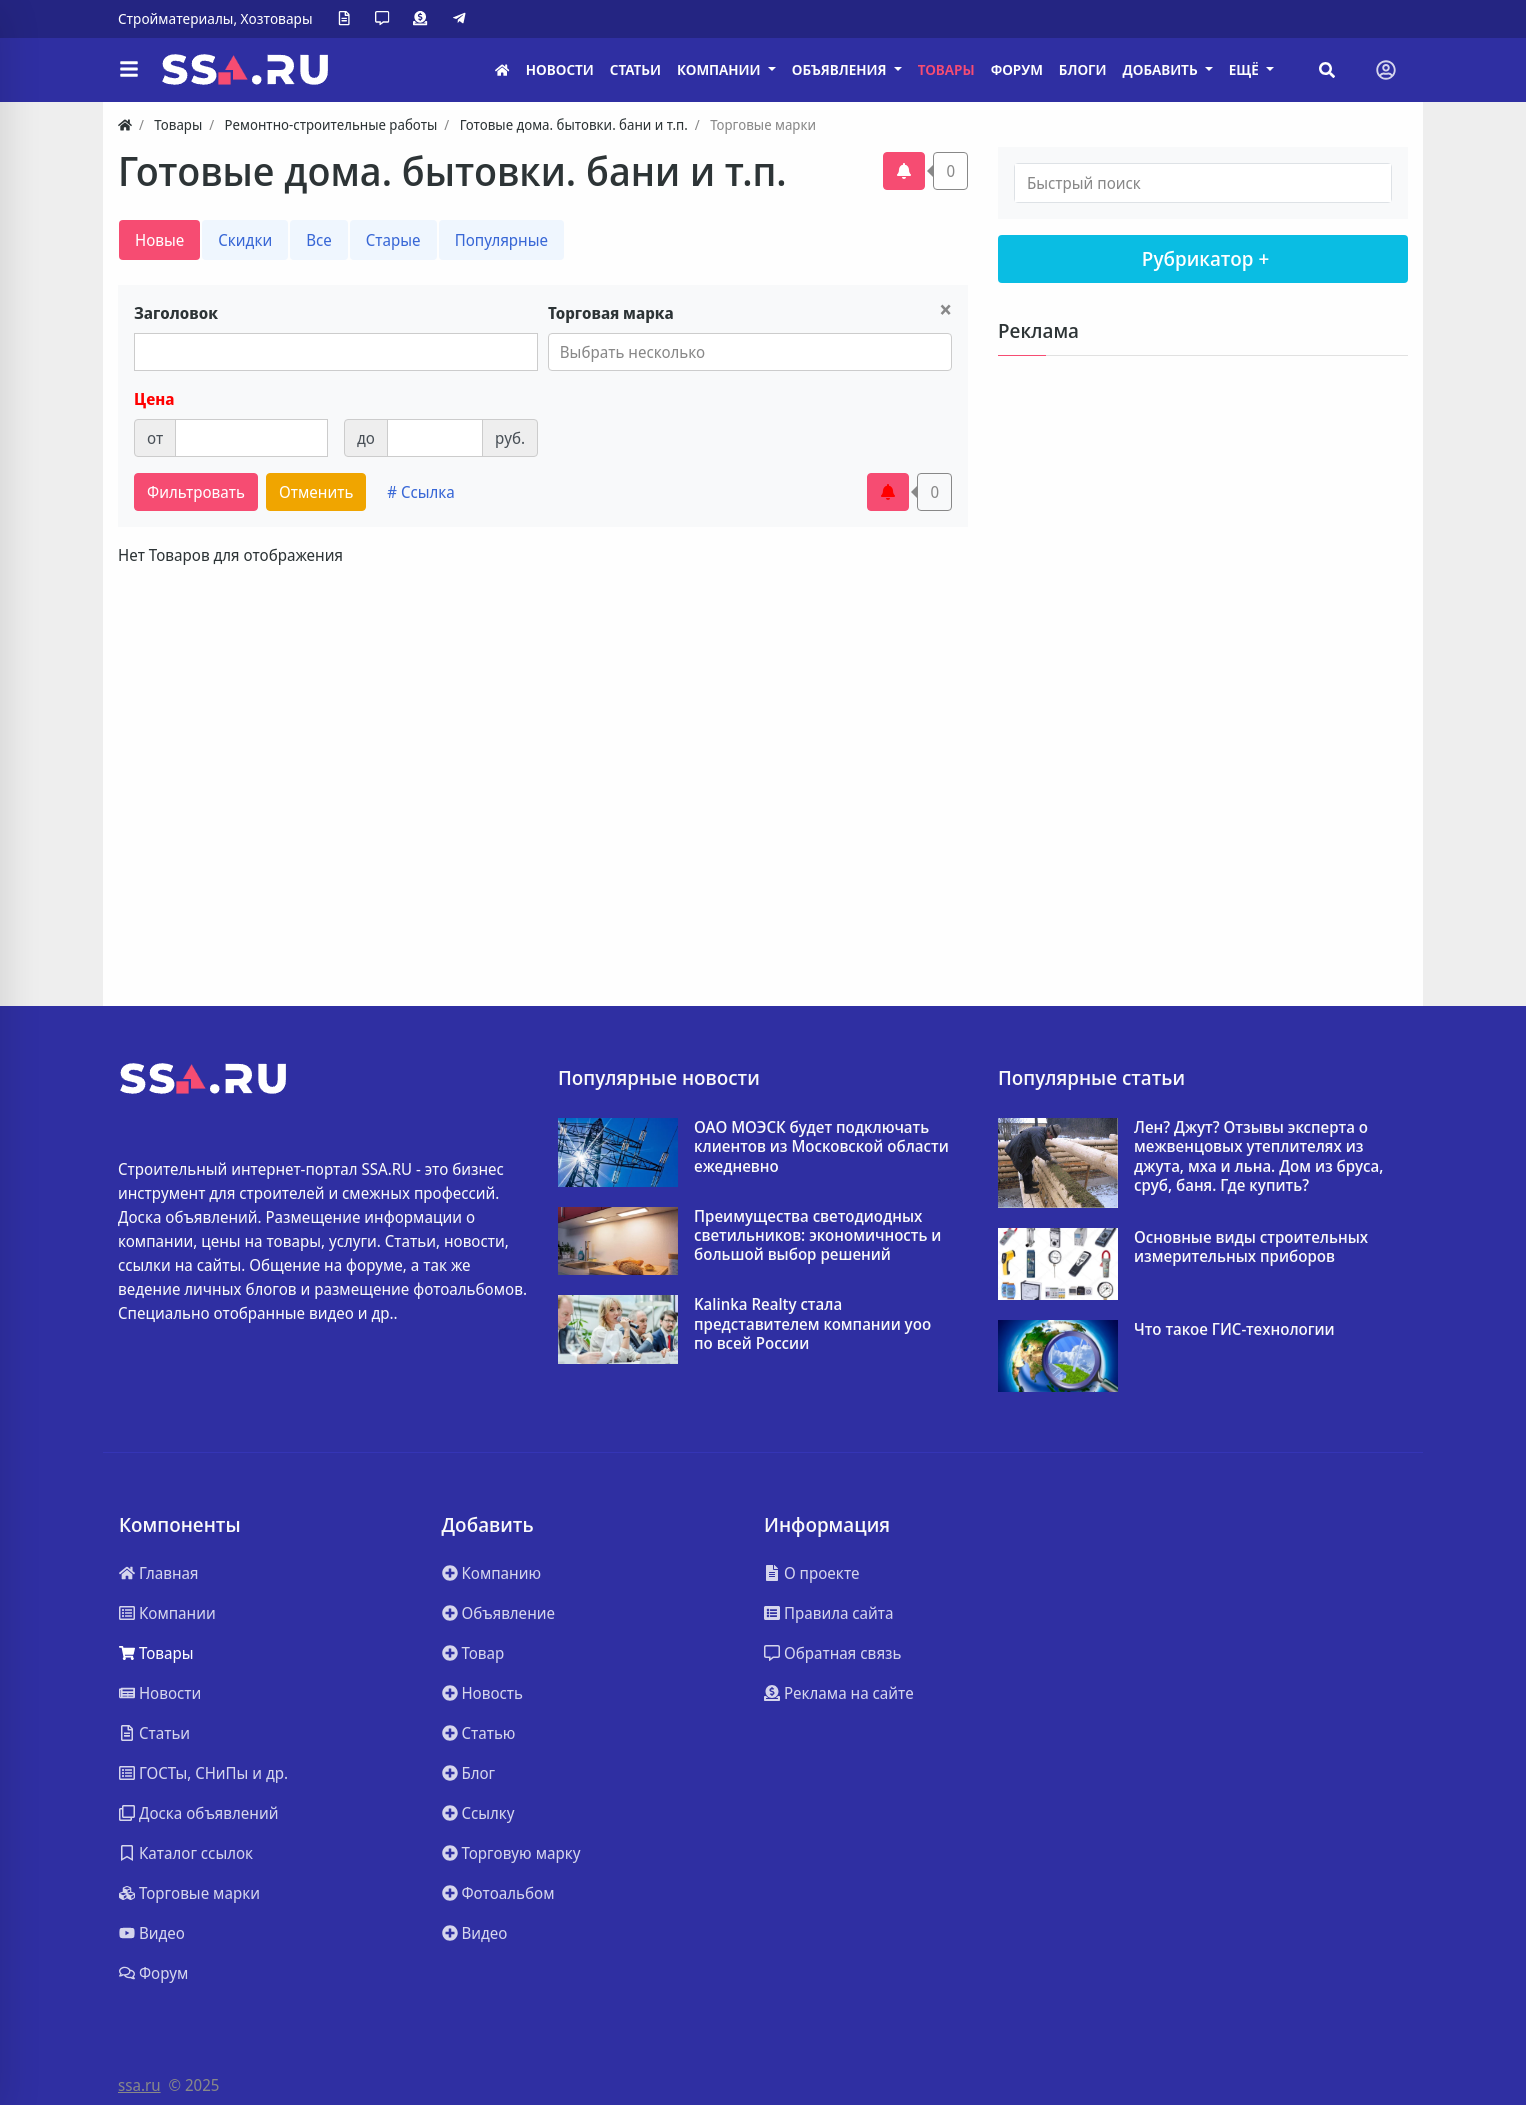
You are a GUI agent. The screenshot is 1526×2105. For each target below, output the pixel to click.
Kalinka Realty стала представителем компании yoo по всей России (812, 1324)
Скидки (245, 240)
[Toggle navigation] (1386, 70)
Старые (393, 240)
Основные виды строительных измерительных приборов (1251, 1247)
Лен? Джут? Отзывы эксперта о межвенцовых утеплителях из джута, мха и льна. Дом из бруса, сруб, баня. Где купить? (1258, 1156)
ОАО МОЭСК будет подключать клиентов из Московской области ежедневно (821, 1147)
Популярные (501, 240)
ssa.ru (139, 2085)
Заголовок (176, 313)
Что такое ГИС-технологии (1234, 1329)
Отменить (316, 492)
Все (319, 240)
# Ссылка (420, 492)
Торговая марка (611, 313)
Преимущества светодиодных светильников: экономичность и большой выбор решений (817, 1236)
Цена (154, 399)
